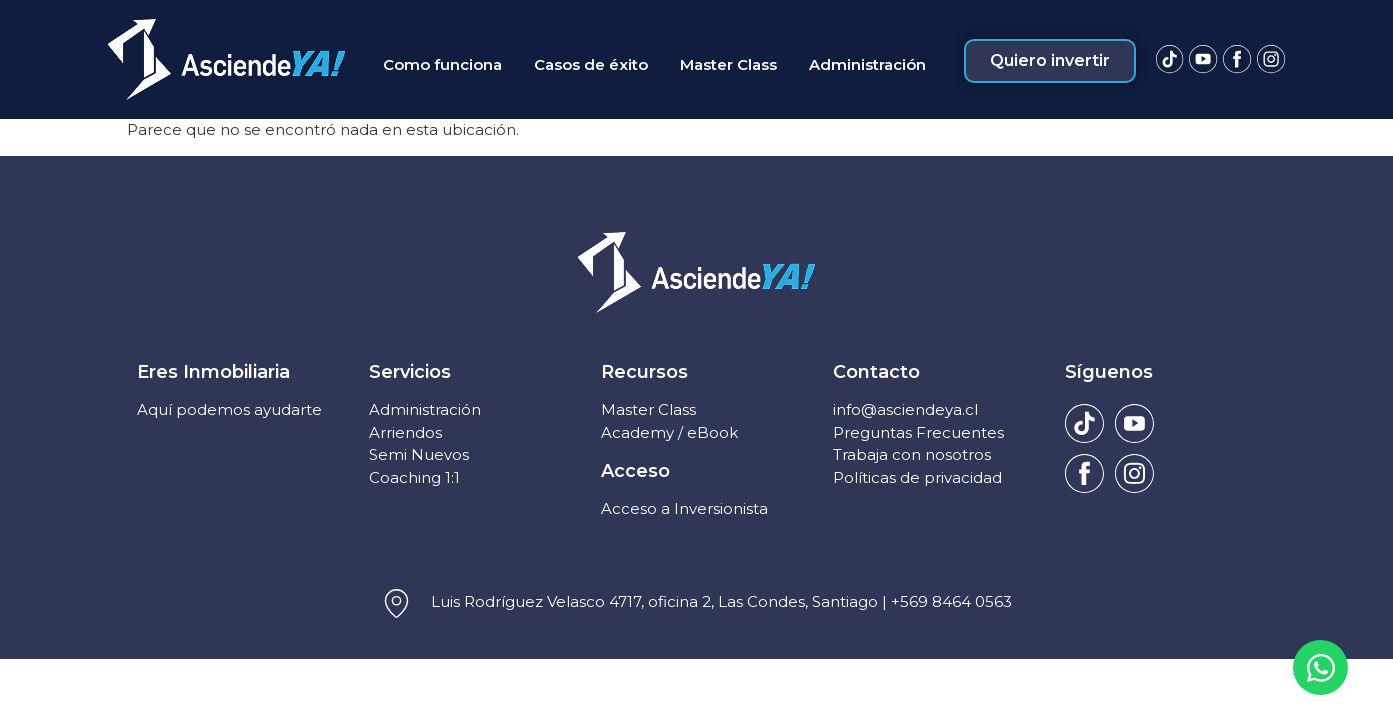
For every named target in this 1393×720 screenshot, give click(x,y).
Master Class (648, 409)
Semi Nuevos (419, 454)
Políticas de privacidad (917, 477)
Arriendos (405, 432)
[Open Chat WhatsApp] (1320, 667)
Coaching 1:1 (414, 477)
